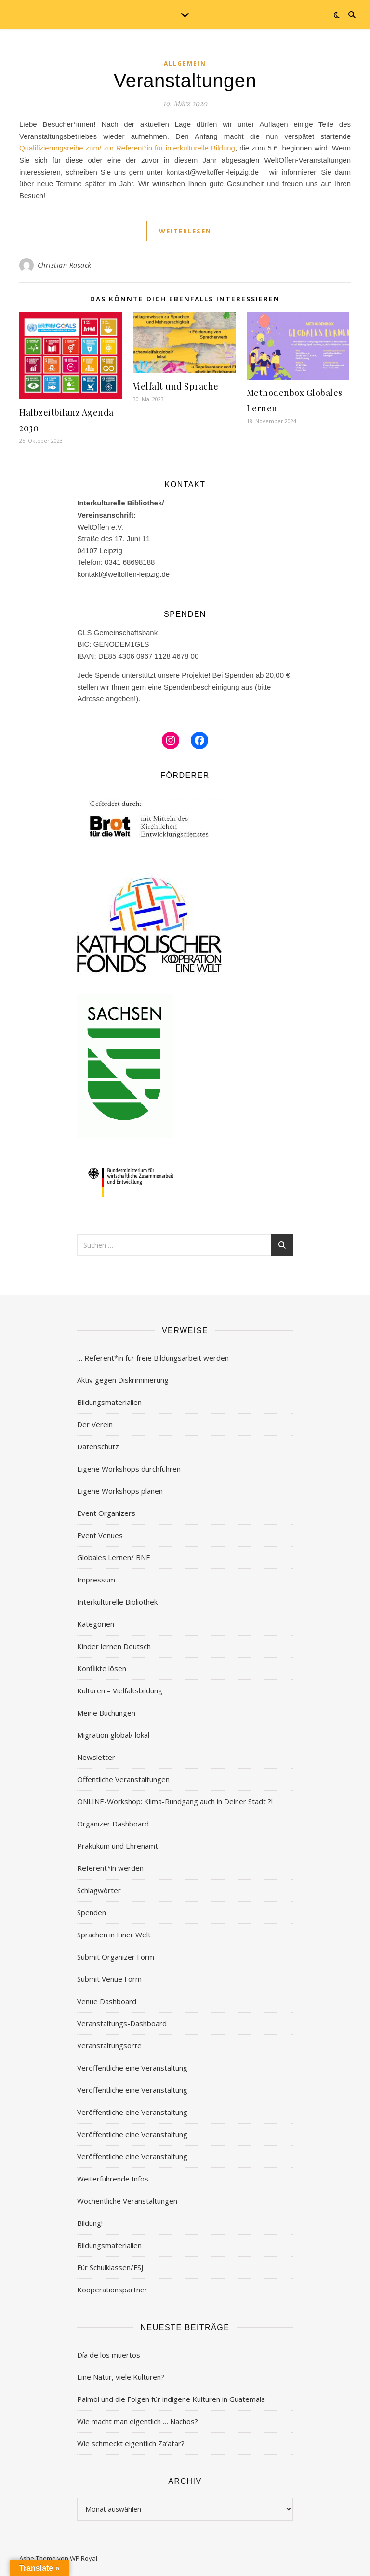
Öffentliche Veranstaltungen (123, 1779)
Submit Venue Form (109, 1979)
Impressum (96, 1579)
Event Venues (100, 1535)
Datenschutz (98, 1446)
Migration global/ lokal (113, 1735)
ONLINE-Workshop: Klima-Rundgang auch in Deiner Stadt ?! (175, 1801)
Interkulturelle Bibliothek (117, 1602)
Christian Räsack (65, 265)
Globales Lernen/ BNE (113, 1557)
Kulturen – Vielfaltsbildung (119, 1690)
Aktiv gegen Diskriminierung (123, 1380)
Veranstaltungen (185, 80)
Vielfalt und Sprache (176, 386)
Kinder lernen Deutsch (114, 1646)
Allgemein (185, 63)
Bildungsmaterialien (109, 1402)
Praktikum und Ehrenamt (117, 1846)
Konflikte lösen (101, 1668)
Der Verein (95, 1424)
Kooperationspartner (112, 2289)
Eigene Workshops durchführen (129, 1468)
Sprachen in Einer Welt (114, 1934)
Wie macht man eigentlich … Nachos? (137, 2421)
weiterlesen (185, 231)
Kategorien (95, 1624)
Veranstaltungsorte (109, 2045)
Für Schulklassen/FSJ (110, 2267)
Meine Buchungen (106, 1712)
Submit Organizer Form (115, 1957)
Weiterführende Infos (112, 2178)
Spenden (91, 1912)
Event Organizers (106, 1513)
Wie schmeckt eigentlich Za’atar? (131, 2443)
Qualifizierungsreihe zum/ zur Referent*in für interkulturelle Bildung (127, 148)
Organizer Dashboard (113, 1823)
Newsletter (96, 1757)
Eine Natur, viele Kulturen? (120, 2377)
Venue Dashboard (106, 2001)
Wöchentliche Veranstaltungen (127, 2201)
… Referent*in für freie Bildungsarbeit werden (153, 1358)
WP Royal (83, 2558)
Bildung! (90, 2223)
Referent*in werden (110, 1868)
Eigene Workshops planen (120, 1491)
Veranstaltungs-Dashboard (122, 2023)
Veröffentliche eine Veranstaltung (132, 2067)
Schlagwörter (99, 1890)
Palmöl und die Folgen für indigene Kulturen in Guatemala (171, 2399)
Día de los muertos (108, 2354)
